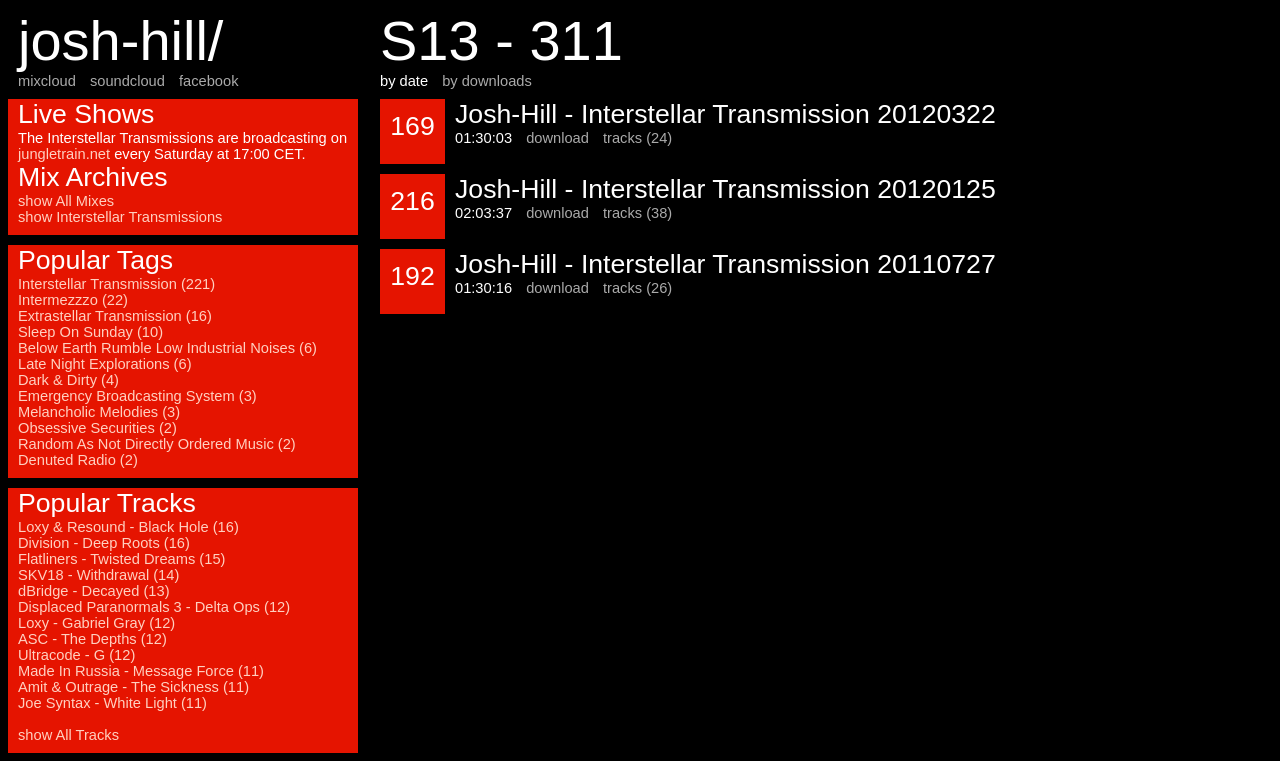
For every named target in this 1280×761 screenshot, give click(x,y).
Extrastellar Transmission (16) (115, 316)
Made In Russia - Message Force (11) (141, 671)
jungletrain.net (64, 154)
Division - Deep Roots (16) (104, 543)
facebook (208, 81)
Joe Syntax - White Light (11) (112, 703)
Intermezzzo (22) (73, 300)
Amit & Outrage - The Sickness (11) (133, 687)
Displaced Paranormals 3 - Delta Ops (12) (154, 607)
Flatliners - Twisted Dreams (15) (121, 559)
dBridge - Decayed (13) (94, 591)
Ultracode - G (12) (76, 655)
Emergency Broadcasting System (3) (137, 396)
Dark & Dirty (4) (68, 380)
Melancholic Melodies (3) (99, 412)
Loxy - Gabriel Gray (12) (96, 623)
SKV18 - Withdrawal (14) (98, 575)
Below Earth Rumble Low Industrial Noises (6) (167, 348)
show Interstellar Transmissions (120, 217)
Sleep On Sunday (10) (90, 332)
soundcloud (127, 81)
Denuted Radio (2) (78, 460)
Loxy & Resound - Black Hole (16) (128, 527)
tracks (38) (637, 213)
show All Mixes (66, 201)
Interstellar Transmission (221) (116, 284)
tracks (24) (637, 138)
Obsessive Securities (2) (97, 428)
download (557, 138)
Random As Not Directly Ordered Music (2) (157, 444)
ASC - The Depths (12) (92, 639)
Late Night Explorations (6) (105, 364)
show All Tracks (68, 735)
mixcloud (47, 81)
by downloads (487, 81)
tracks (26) (637, 288)
